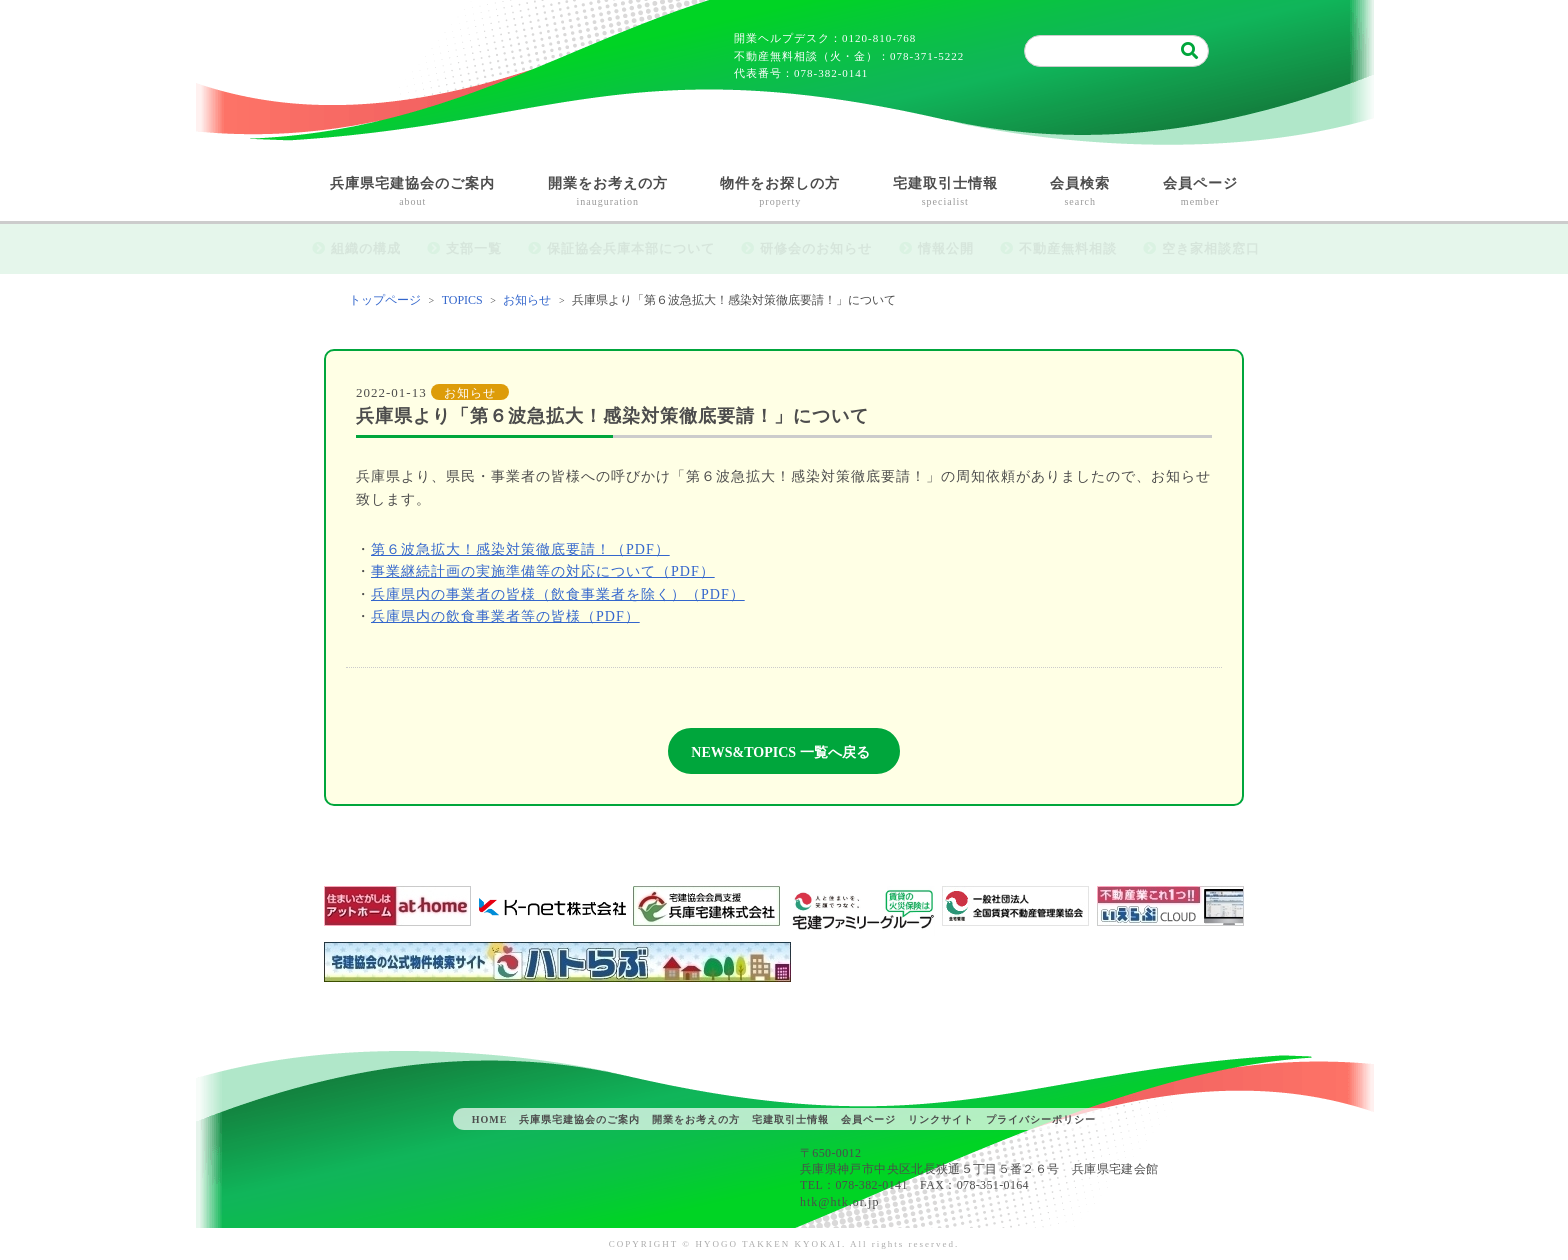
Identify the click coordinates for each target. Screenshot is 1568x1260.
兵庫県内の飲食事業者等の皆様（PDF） (505, 616)
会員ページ (1201, 193)
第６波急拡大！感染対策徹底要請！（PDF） (520, 549)
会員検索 (1080, 193)
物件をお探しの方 (780, 193)
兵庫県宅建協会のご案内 (413, 193)
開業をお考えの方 (608, 193)
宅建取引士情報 (946, 193)
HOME (490, 1119)
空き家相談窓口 (1211, 248)
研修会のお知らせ (816, 248)
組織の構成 (366, 248)
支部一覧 (474, 248)
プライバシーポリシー (1041, 1119)
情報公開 (946, 248)
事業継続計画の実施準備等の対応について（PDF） (543, 571)
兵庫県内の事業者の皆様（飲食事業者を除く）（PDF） (558, 594)
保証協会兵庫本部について (631, 248)
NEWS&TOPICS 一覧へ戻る (780, 752)
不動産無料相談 (1068, 248)
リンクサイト (941, 1119)
